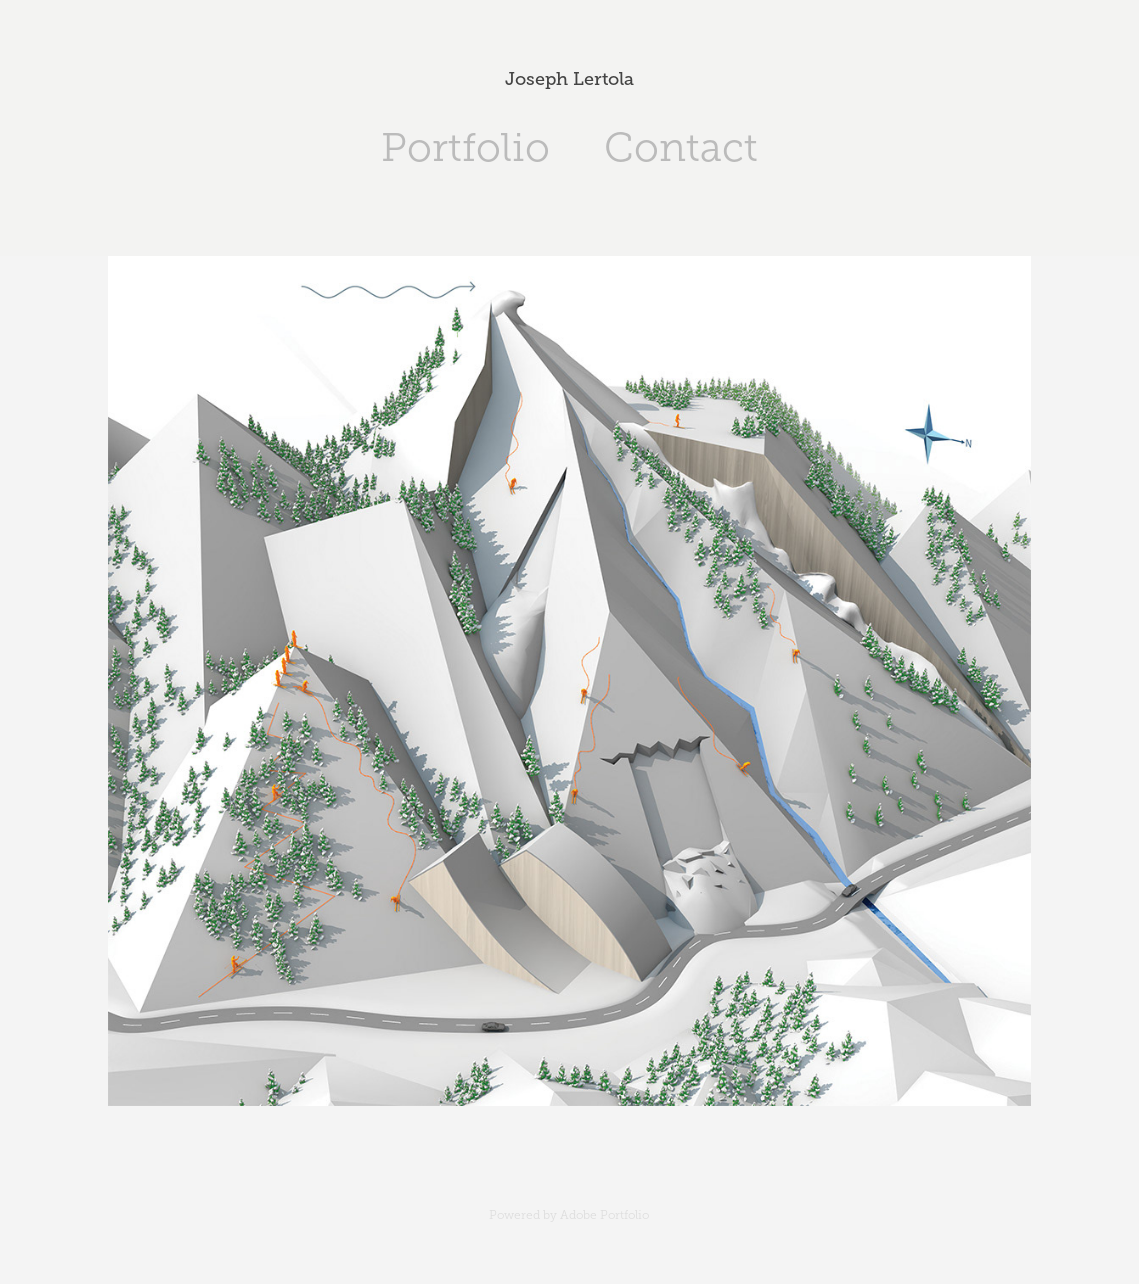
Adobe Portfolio (604, 1215)
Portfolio (465, 147)
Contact (681, 147)
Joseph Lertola (569, 79)
